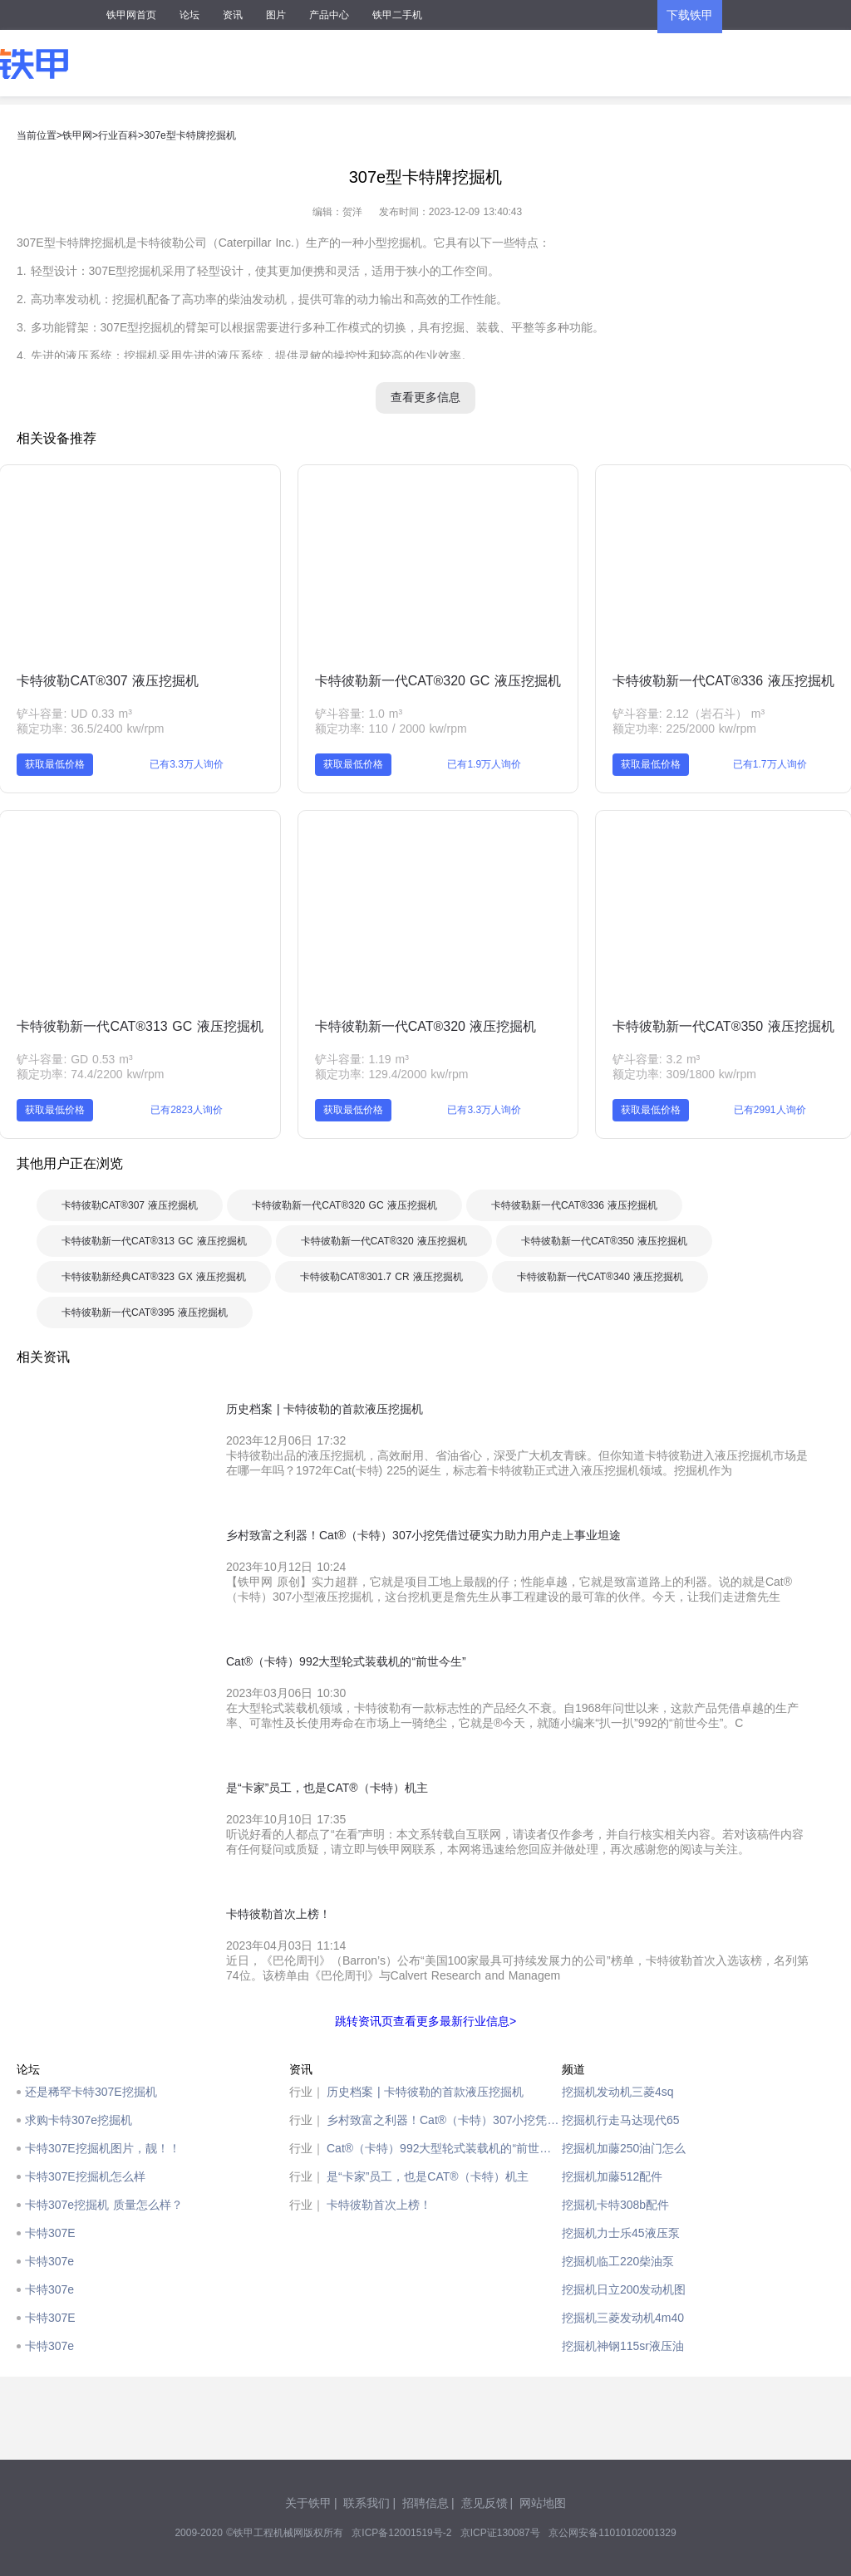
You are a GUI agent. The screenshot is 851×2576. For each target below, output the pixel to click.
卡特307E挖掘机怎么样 (85, 2176)
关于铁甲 (308, 2503)
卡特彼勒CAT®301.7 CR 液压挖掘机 (381, 1277)
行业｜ (306, 2091)
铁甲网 (77, 135)
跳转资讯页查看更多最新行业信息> (425, 2021)
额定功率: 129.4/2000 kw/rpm (392, 1074)
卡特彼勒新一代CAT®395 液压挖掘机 (144, 1312)
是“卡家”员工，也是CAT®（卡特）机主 (428, 2176)
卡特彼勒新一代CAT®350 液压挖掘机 (723, 1026)
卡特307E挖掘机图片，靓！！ (102, 2148)
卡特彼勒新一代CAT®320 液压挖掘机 (426, 1026)
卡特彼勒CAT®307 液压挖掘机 (108, 681)
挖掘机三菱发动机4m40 (623, 2317)
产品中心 (329, 15)
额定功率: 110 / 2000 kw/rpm (391, 728)
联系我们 (366, 2503)
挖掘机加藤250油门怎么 (624, 2148)
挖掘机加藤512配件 (612, 2176)
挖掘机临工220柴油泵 (618, 2261)
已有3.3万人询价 (187, 764)
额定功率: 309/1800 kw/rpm (684, 1074)
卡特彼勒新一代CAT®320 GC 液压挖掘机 (438, 681)
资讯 (233, 15)
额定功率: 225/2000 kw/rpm (684, 728)
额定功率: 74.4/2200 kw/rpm (90, 1074)
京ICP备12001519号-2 (401, 2533)
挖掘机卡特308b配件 (615, 2204)
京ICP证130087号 (500, 2533)
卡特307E (50, 2233)
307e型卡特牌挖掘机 (190, 135)
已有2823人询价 (186, 1110)
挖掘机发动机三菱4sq (618, 2091)
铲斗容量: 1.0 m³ (358, 713)
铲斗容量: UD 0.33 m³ (74, 713)
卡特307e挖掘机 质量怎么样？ (104, 2204)
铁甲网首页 (131, 15)
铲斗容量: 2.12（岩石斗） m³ (688, 713)
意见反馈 (484, 2503)
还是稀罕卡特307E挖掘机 (91, 2091)
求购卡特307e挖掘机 (78, 2120)
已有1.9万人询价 (484, 764)
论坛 (189, 15)
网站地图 (542, 2503)
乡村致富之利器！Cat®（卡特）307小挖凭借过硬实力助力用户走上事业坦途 (444, 2120)
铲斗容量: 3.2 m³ (656, 1059)
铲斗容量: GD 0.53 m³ (74, 1059)
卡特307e (49, 2261)
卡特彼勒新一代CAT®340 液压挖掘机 (600, 1277)
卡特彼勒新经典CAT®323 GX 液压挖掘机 (153, 1277)
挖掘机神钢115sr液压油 (623, 2346)
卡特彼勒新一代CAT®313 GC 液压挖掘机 (140, 1026)
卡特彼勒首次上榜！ (379, 2204)
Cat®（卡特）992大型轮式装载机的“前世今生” (444, 2148)
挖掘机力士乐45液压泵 (621, 2233)
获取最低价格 (55, 764)
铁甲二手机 (397, 15)
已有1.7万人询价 (770, 764)
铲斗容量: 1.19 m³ (362, 1059)
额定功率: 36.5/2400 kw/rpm (90, 728)
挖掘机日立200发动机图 (624, 2289)
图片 (276, 15)
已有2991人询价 (770, 1110)
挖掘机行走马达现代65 (621, 2120)
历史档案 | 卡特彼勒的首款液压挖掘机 (425, 2091)
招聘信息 (425, 2503)
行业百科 (118, 135)
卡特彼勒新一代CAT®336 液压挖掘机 (723, 681)
